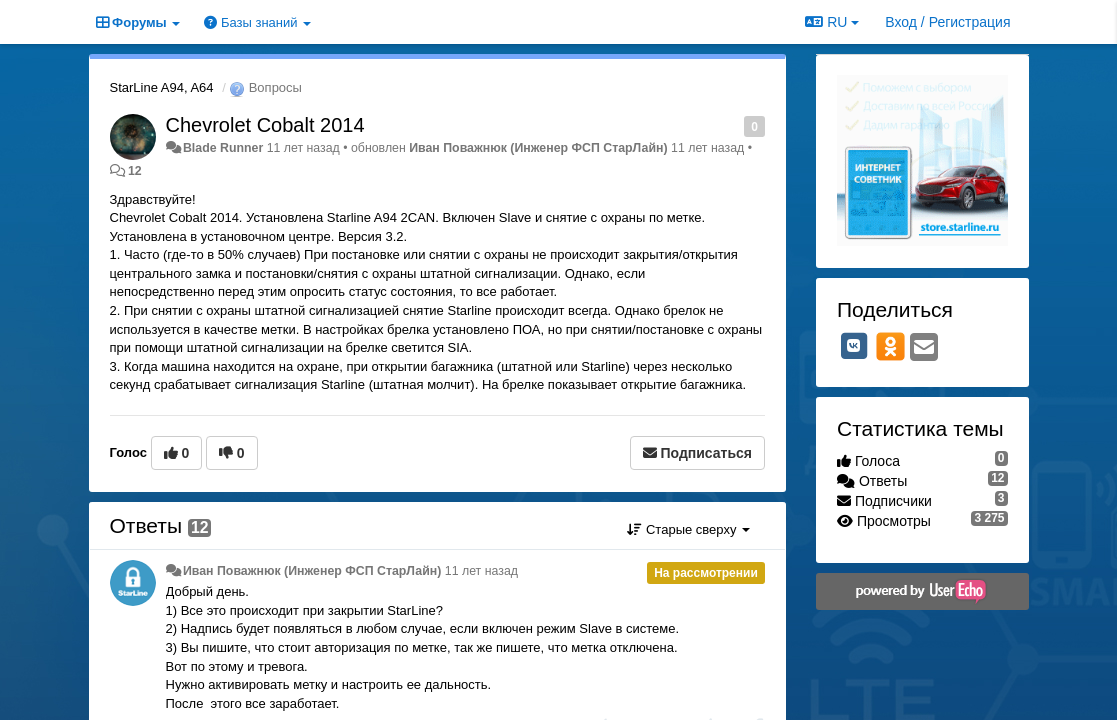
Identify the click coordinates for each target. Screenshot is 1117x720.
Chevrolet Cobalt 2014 (265, 125)
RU (832, 22)
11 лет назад (481, 571)
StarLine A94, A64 (162, 87)
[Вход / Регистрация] (947, 22)
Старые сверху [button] (688, 529)
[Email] (924, 348)
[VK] (854, 346)
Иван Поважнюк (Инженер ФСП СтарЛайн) (538, 148)
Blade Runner (223, 148)
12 (135, 171)
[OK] (890, 346)
